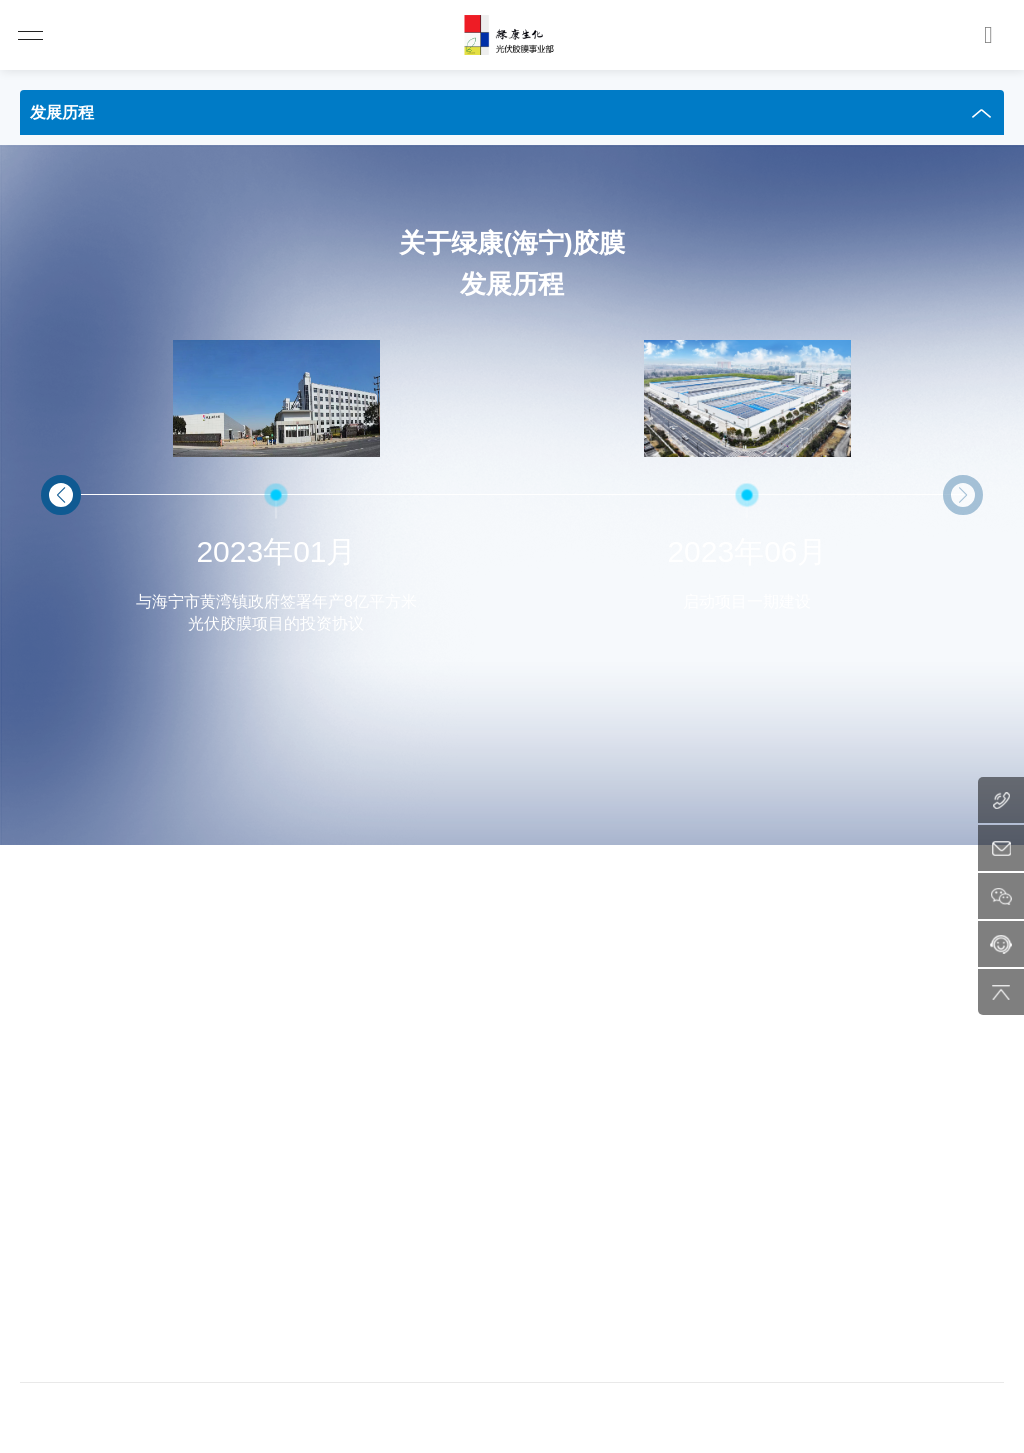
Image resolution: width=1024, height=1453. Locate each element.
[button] (61, 495)
